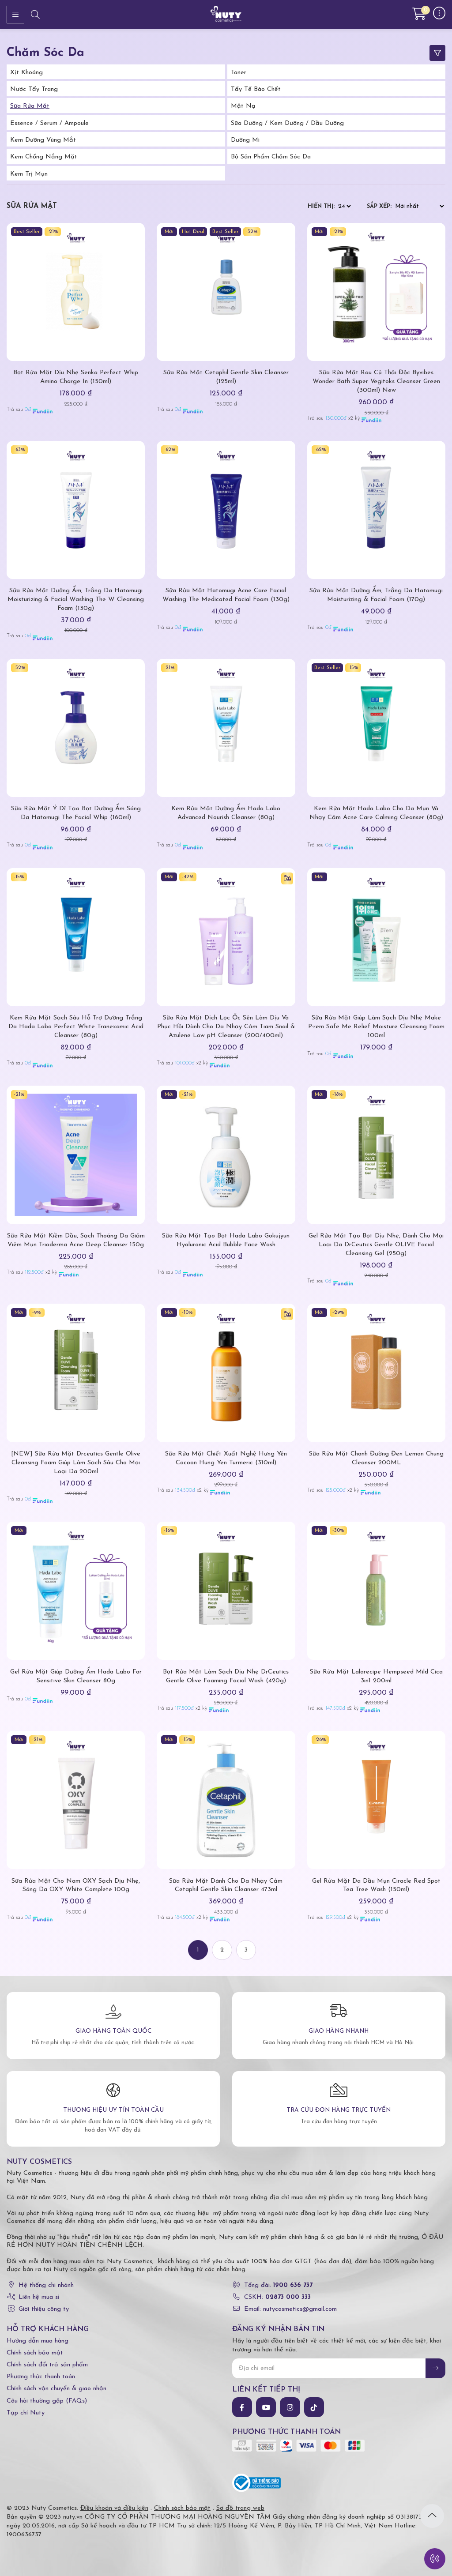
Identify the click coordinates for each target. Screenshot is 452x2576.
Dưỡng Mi (245, 140)
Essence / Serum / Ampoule (49, 123)
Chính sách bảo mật (35, 2353)
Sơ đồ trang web (240, 2508)
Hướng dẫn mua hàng (37, 2341)
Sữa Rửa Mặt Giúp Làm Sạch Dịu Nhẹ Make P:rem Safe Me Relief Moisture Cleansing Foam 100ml (376, 1027)
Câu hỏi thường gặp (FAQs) (47, 2401)
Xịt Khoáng (26, 72)
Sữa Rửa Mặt (29, 106)
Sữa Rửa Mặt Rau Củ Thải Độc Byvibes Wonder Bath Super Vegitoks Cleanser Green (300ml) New (376, 381)
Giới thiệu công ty (44, 2309)
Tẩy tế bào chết (256, 89)
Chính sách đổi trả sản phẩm (47, 2365)
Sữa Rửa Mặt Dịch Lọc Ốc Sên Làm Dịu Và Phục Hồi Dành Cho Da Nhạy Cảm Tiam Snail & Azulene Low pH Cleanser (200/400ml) (226, 1027)
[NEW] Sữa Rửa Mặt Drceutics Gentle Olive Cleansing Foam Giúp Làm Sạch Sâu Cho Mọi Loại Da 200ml (75, 1463)
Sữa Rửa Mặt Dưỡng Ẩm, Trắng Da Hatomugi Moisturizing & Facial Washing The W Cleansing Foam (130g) (76, 599)
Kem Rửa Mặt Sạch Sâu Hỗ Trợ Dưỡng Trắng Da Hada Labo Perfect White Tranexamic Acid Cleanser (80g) (75, 1027)
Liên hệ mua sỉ (39, 2297)
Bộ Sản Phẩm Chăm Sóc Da (271, 157)
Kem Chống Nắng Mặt (43, 157)
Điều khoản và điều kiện (114, 2508)
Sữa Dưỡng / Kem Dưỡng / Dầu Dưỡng (287, 123)
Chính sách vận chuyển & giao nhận (56, 2388)
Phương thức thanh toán (41, 2376)
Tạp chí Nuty (26, 2413)
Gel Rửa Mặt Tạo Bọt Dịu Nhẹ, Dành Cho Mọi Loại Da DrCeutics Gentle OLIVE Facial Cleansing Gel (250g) (376, 1245)
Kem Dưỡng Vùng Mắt (43, 140)
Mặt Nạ (243, 106)
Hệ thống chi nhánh (46, 2285)
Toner (238, 72)
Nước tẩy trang (34, 89)
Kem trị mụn (29, 174)
